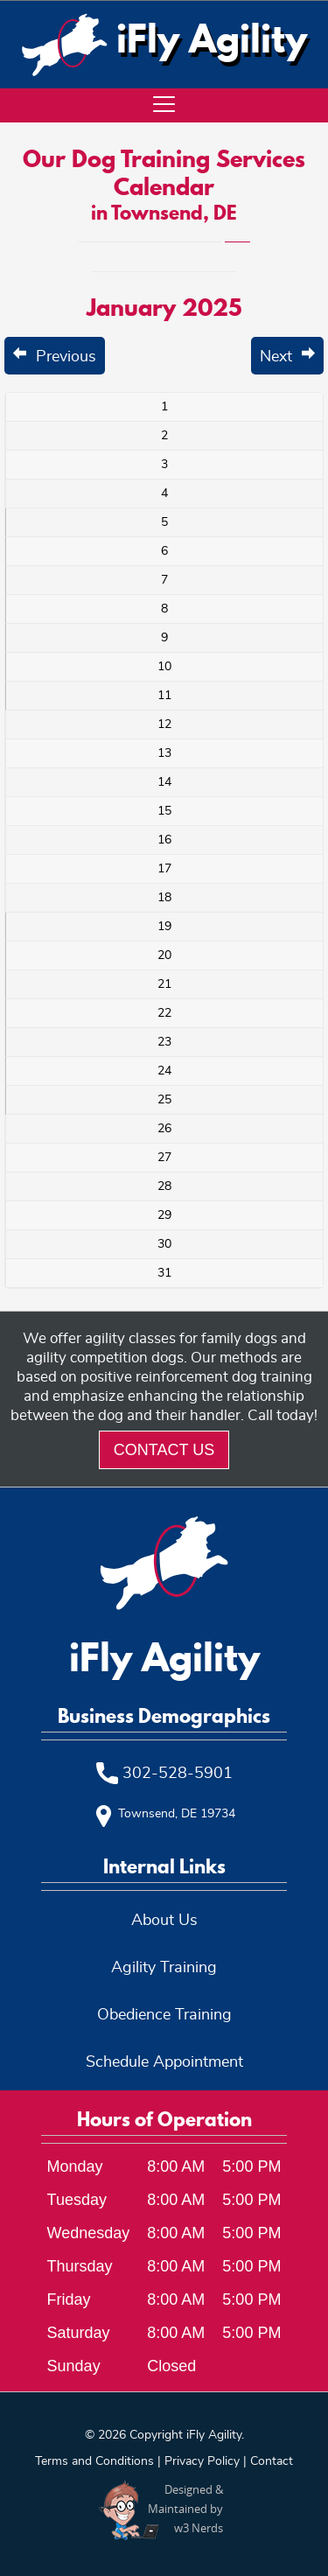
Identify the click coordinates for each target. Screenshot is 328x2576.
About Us (164, 1920)
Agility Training (164, 1968)
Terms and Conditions (94, 2461)
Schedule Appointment (164, 2062)
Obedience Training (164, 2015)
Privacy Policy (202, 2461)
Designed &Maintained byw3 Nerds (185, 2509)
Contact (271, 2461)
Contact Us (164, 1450)
